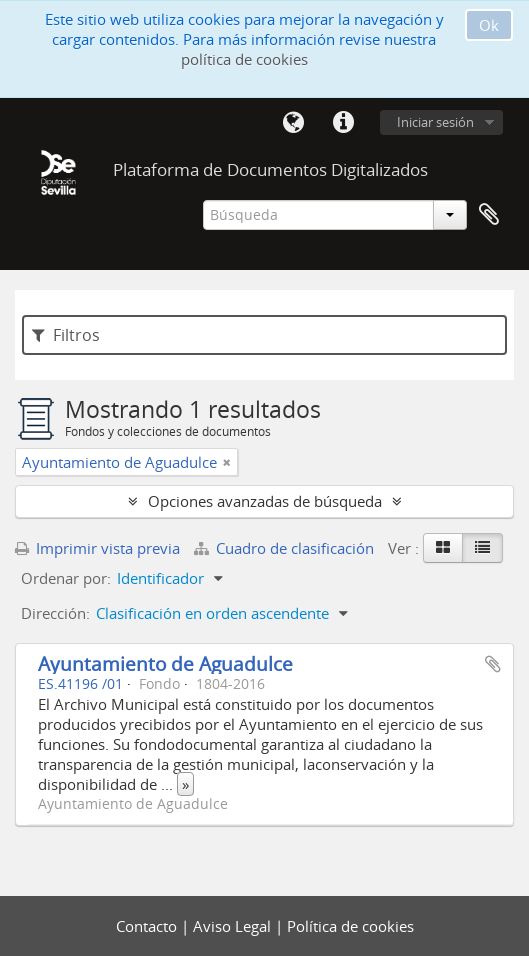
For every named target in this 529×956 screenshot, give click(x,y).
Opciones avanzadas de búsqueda (265, 501)
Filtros (66, 335)
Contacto (148, 926)
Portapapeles (489, 215)
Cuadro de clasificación (286, 548)
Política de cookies (350, 926)
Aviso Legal (234, 926)
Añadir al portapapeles (493, 664)
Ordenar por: (66, 578)
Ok (489, 25)
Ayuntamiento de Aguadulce (165, 663)
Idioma (293, 123)
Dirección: (55, 613)
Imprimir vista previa (97, 548)
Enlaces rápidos (343, 123)
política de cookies (244, 59)
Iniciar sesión (435, 122)
